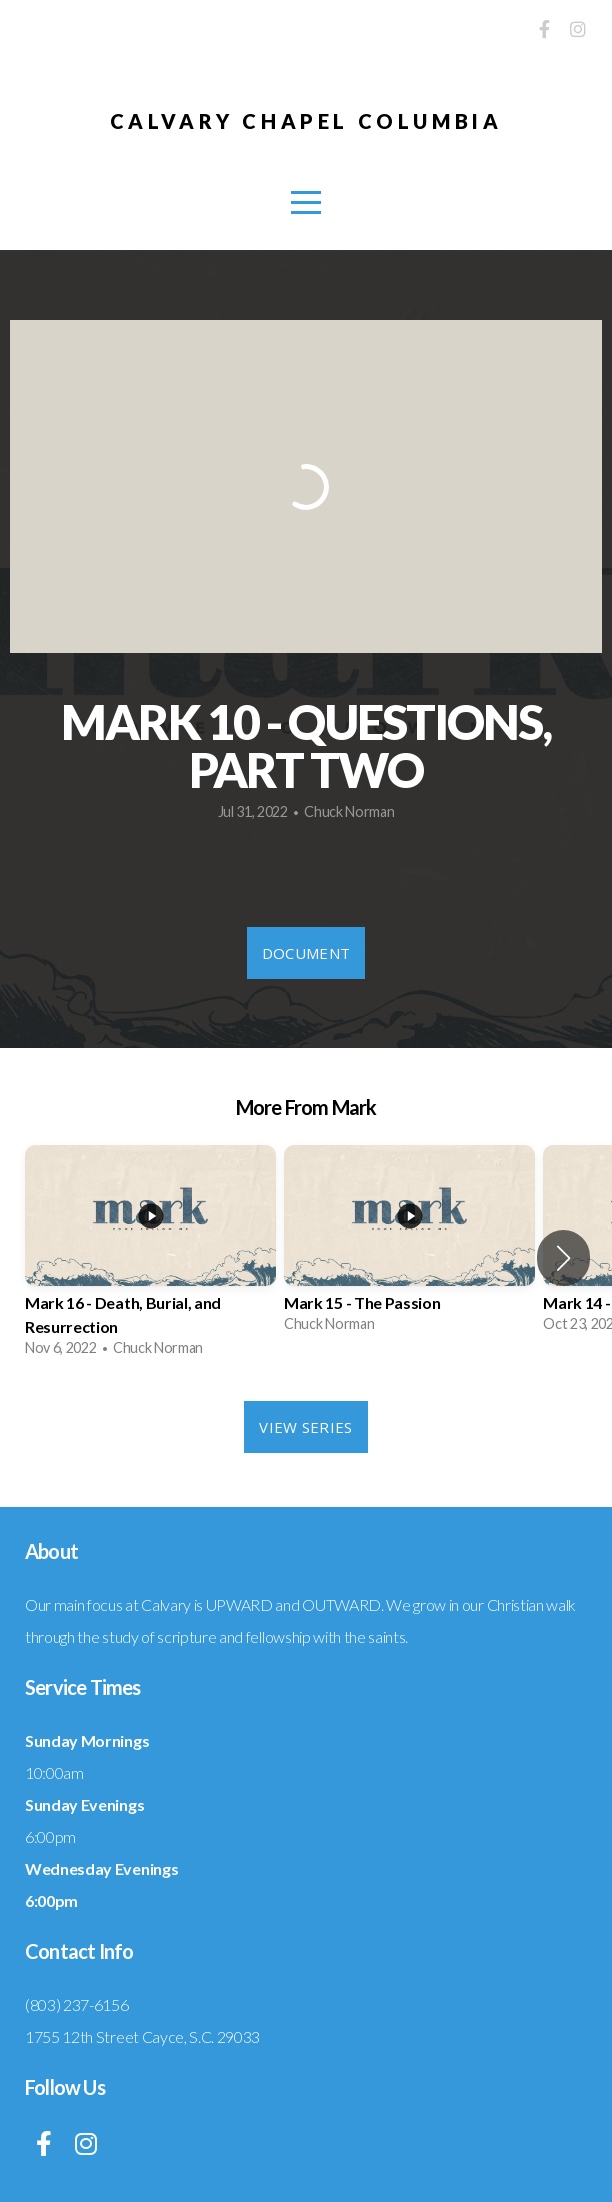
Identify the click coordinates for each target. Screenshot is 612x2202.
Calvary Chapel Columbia (306, 121)
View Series (305, 1427)
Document (306, 953)
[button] (563, 1258)
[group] (150, 1258)
